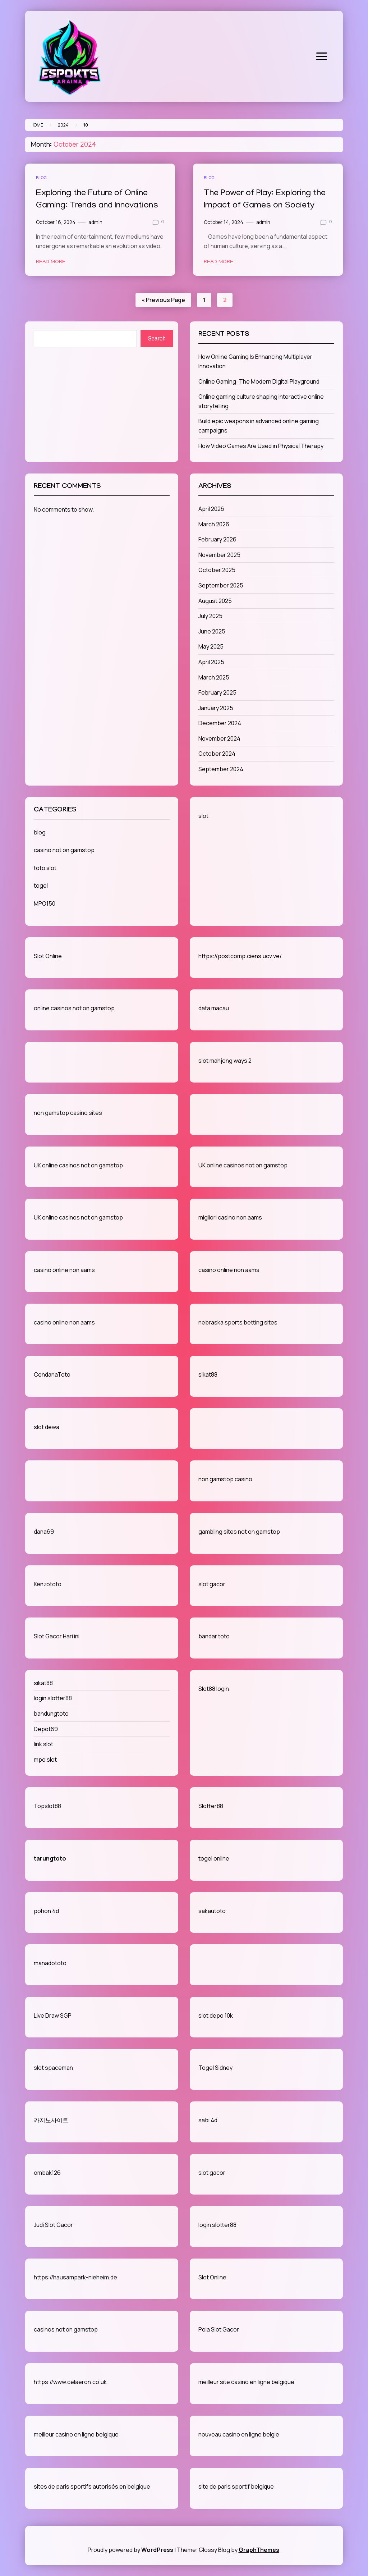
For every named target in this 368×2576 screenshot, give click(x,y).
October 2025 (216, 570)
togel (41, 885)
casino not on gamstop (64, 850)
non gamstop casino (225, 1479)
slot (203, 816)
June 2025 (211, 631)
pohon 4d (46, 1911)
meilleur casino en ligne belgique (76, 2434)
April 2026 (211, 509)
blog (41, 177)
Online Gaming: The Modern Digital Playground (258, 381)
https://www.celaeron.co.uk (70, 2382)
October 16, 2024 (55, 222)
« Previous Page (163, 300)
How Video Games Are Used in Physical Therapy (260, 446)
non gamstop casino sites (68, 1113)
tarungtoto (50, 1858)
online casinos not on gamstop (74, 1008)
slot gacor (211, 1584)
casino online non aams (64, 1270)
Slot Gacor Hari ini (56, 1636)
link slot (43, 1744)
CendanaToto (52, 1374)
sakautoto (212, 1911)
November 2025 (219, 555)
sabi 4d (207, 2120)
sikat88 (207, 1374)
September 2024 (220, 769)
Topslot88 (47, 1806)
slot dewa (46, 1427)
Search (157, 338)
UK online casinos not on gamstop (78, 1165)
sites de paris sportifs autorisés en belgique (92, 2486)
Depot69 (46, 1729)
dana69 (44, 1532)
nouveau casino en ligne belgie (238, 2434)
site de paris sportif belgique (236, 2486)
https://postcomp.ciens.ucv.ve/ (240, 956)
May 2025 (211, 646)
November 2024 (219, 738)
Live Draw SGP (53, 2015)
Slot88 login (213, 1689)
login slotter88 (53, 1698)
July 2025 (210, 616)
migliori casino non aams (230, 1217)
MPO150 (44, 903)
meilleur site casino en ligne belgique (246, 2382)
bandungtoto (51, 1713)
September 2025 (220, 585)
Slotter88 (210, 1806)
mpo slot (45, 1759)
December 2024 (219, 723)
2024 (63, 125)
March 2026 (213, 524)
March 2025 (213, 677)
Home (37, 125)
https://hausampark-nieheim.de (75, 2277)
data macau (213, 1008)
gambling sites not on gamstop (239, 1532)
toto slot (45, 868)
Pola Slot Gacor (218, 2329)
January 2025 (215, 708)
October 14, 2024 (223, 222)
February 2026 (217, 539)
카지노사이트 (51, 2120)
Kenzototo (47, 1584)
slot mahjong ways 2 (225, 1061)
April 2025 (211, 662)
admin (95, 222)
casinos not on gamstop (66, 2329)
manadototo (50, 1963)
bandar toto (214, 1636)
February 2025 (217, 692)
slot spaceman (53, 2068)
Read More (50, 262)
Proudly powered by (131, 2550)
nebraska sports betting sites (237, 1322)
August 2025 (215, 601)
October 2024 (216, 754)
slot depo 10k (215, 2015)
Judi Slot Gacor (53, 2225)
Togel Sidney (215, 2068)
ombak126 (47, 2173)
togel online (213, 1858)
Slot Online (48, 956)
